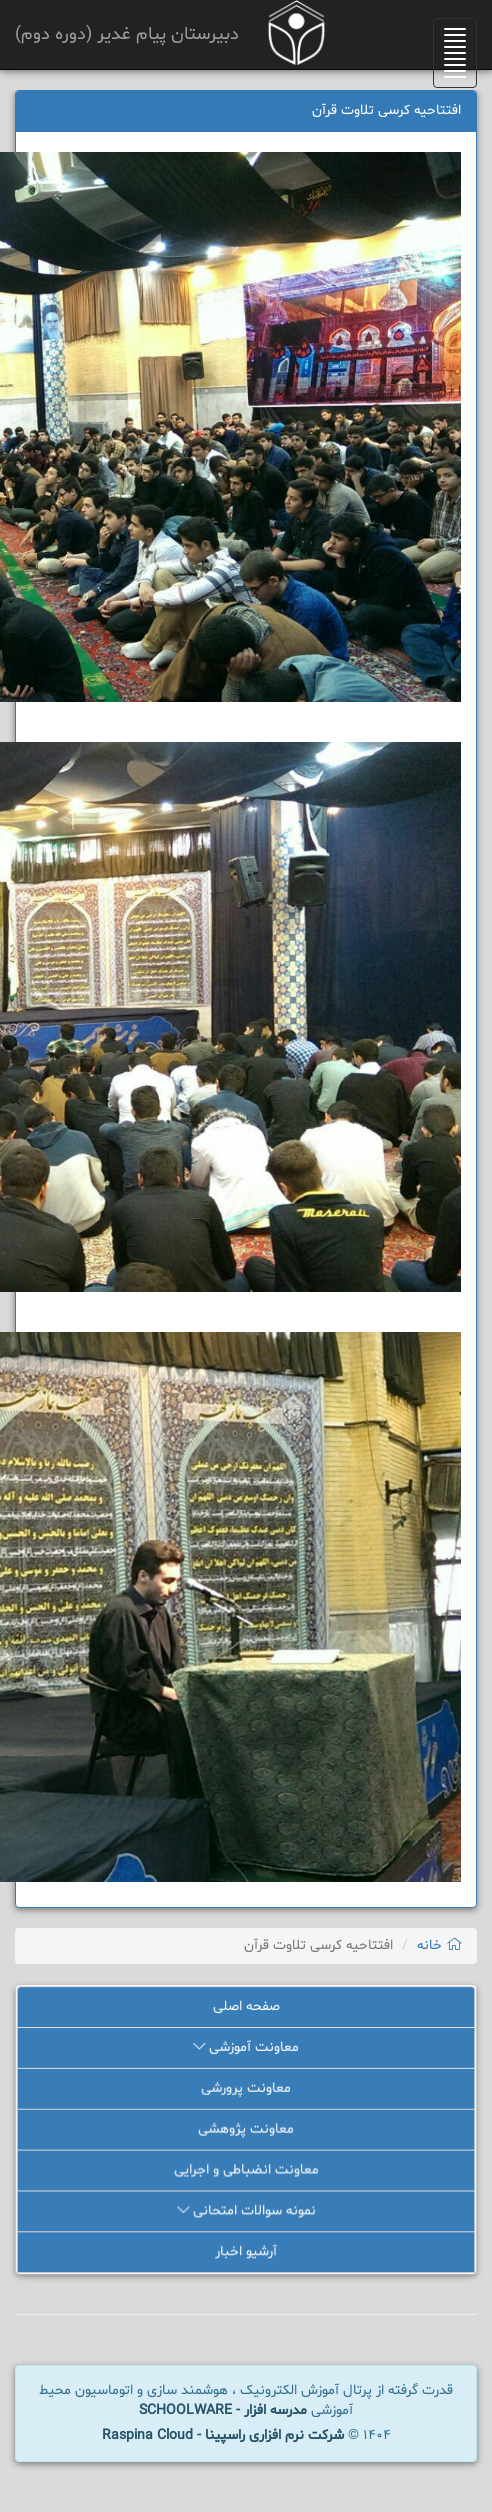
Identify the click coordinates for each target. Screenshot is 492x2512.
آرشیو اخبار (246, 2252)
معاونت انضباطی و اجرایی (246, 2170)
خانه (439, 1945)
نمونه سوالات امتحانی (246, 2211)
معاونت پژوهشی (245, 2129)
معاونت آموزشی (245, 2048)
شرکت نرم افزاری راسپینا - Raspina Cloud (223, 2435)
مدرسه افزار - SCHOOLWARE (223, 2410)
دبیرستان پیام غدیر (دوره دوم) (127, 34)
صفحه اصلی (246, 2007)
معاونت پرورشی (245, 2089)
